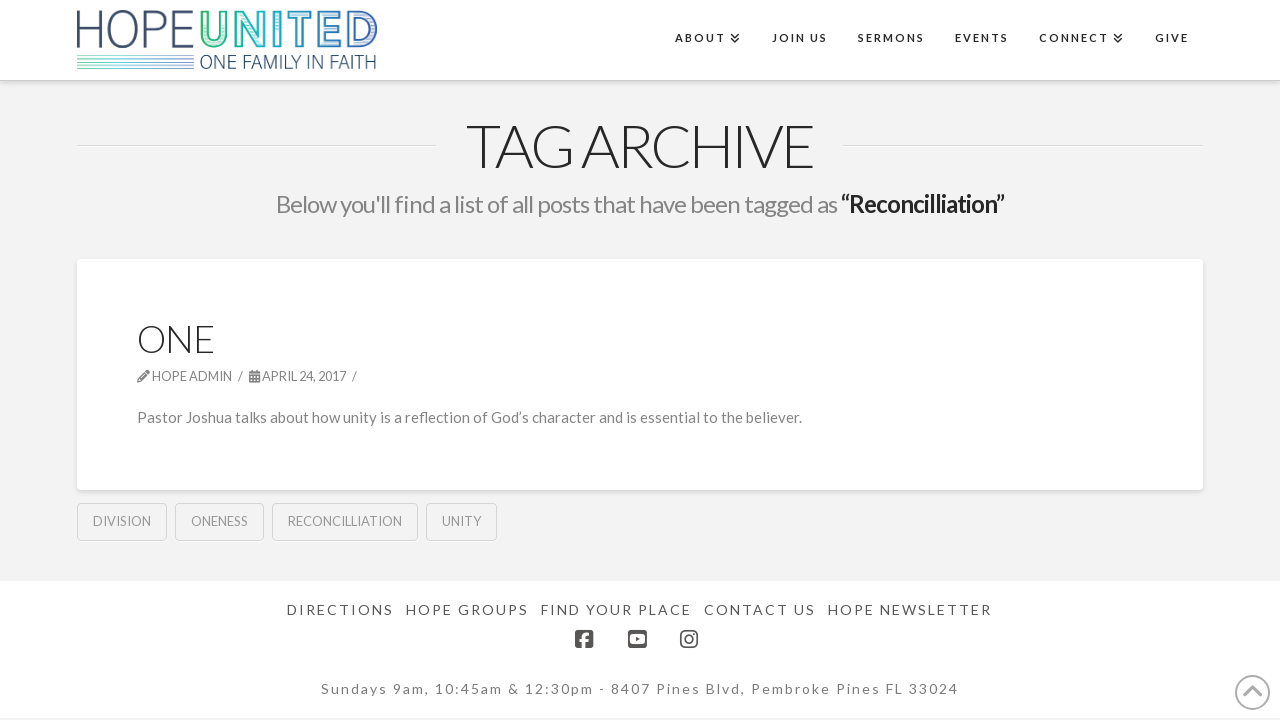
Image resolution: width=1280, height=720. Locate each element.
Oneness (219, 521)
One (175, 338)
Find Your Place (616, 609)
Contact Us (760, 609)
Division (122, 521)
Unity (461, 521)
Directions (340, 609)
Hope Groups (467, 609)
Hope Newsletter (910, 609)
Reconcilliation (345, 521)
